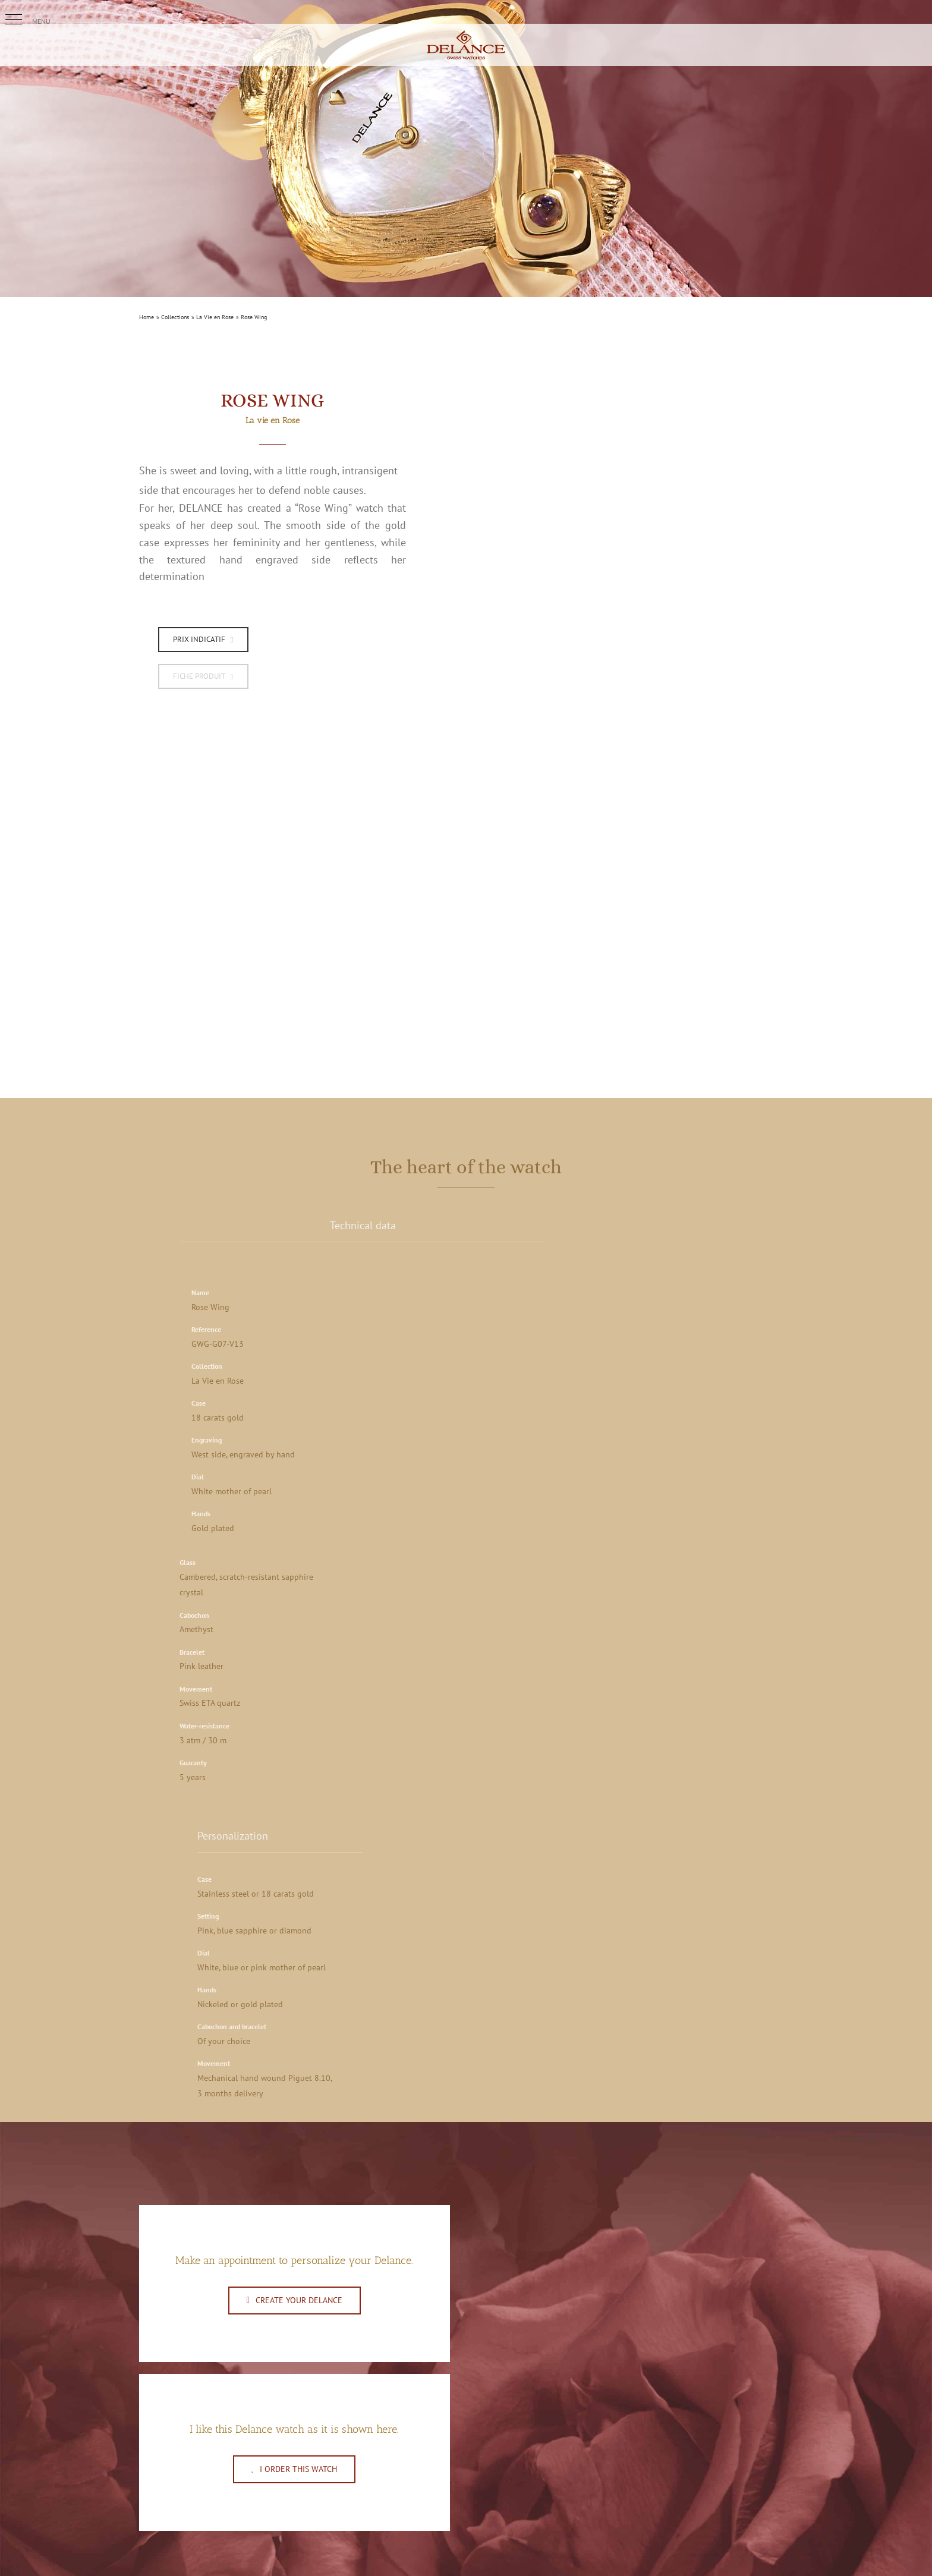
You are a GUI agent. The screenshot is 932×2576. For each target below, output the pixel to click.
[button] (13, 19)
